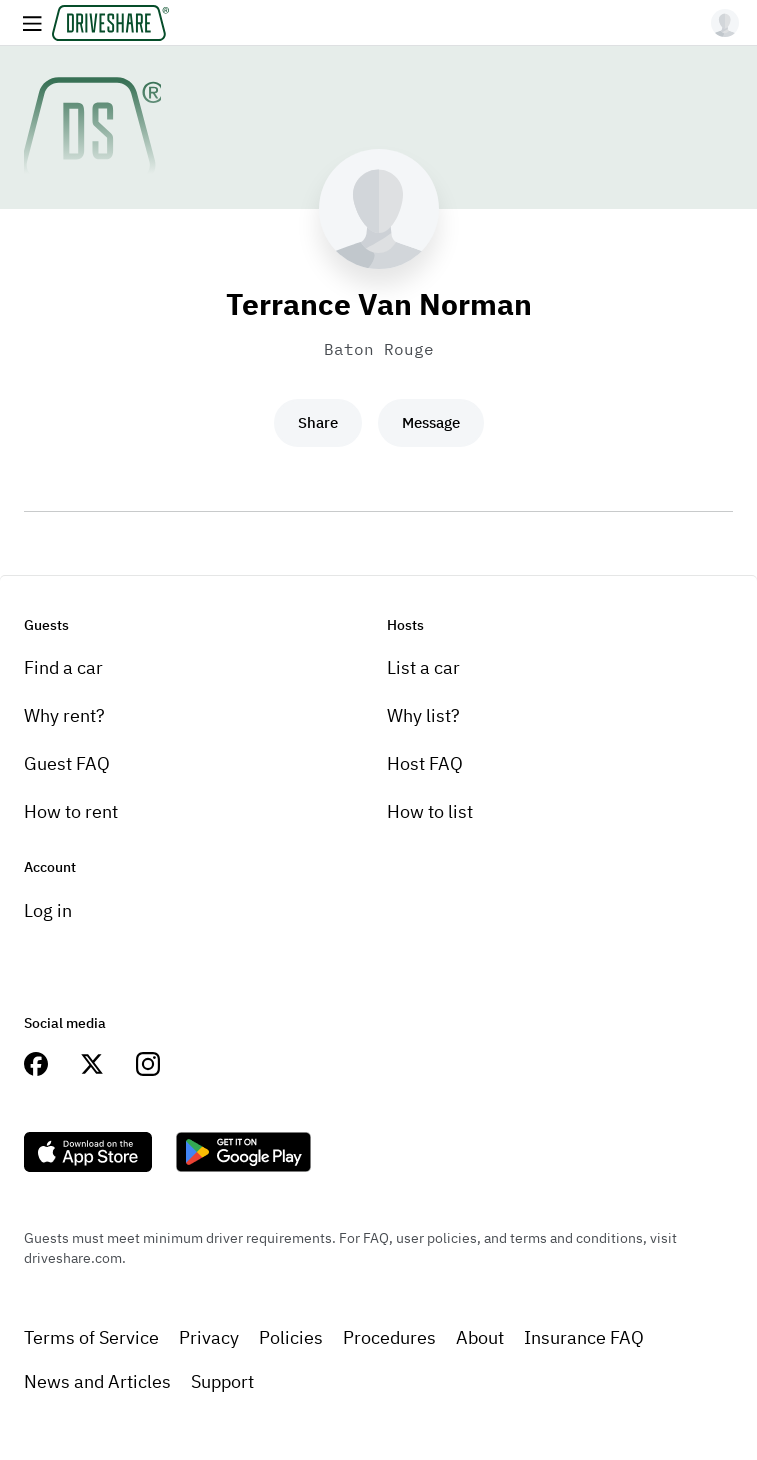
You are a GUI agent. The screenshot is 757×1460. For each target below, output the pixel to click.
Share (318, 422)
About (480, 1337)
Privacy (209, 1337)
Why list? (423, 715)
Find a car (63, 667)
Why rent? (64, 715)
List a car (423, 667)
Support (222, 1381)
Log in (48, 910)
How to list (430, 811)
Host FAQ (425, 763)
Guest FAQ (67, 763)
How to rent (71, 811)
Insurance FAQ (584, 1337)
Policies (291, 1337)
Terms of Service (91, 1337)
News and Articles (97, 1381)
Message (431, 422)
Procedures (389, 1337)
